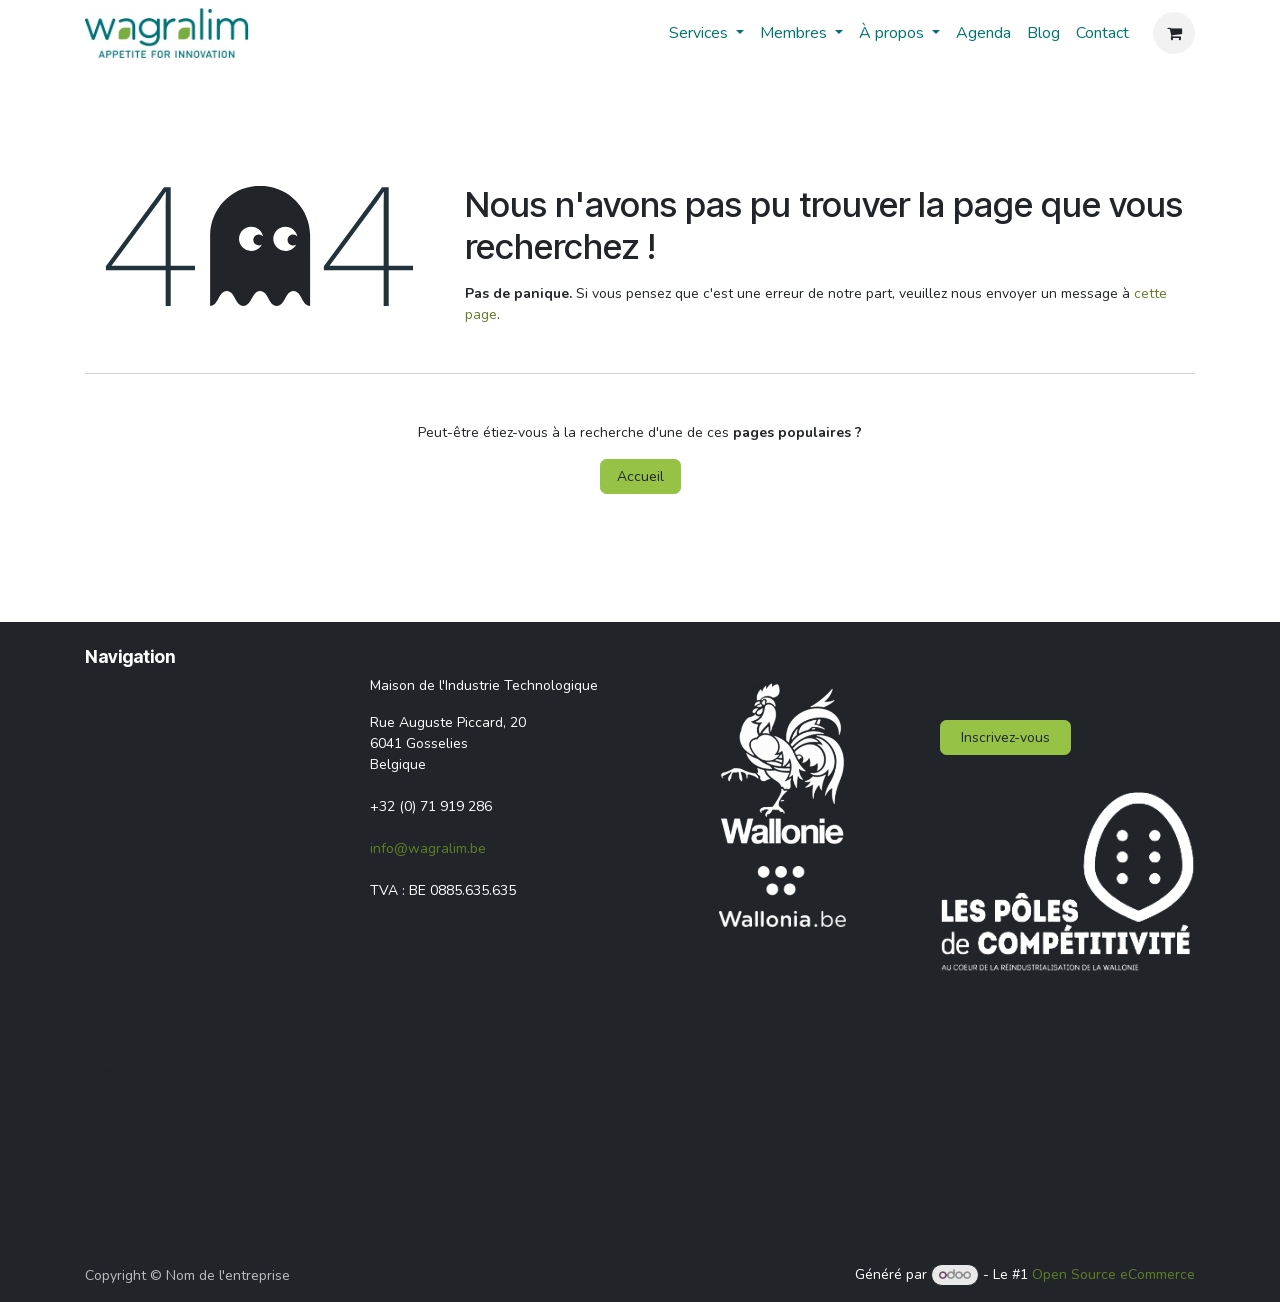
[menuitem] (706, 33)
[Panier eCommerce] (1174, 33)
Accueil (640, 476)
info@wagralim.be (428, 848)
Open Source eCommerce (1113, 1274)
